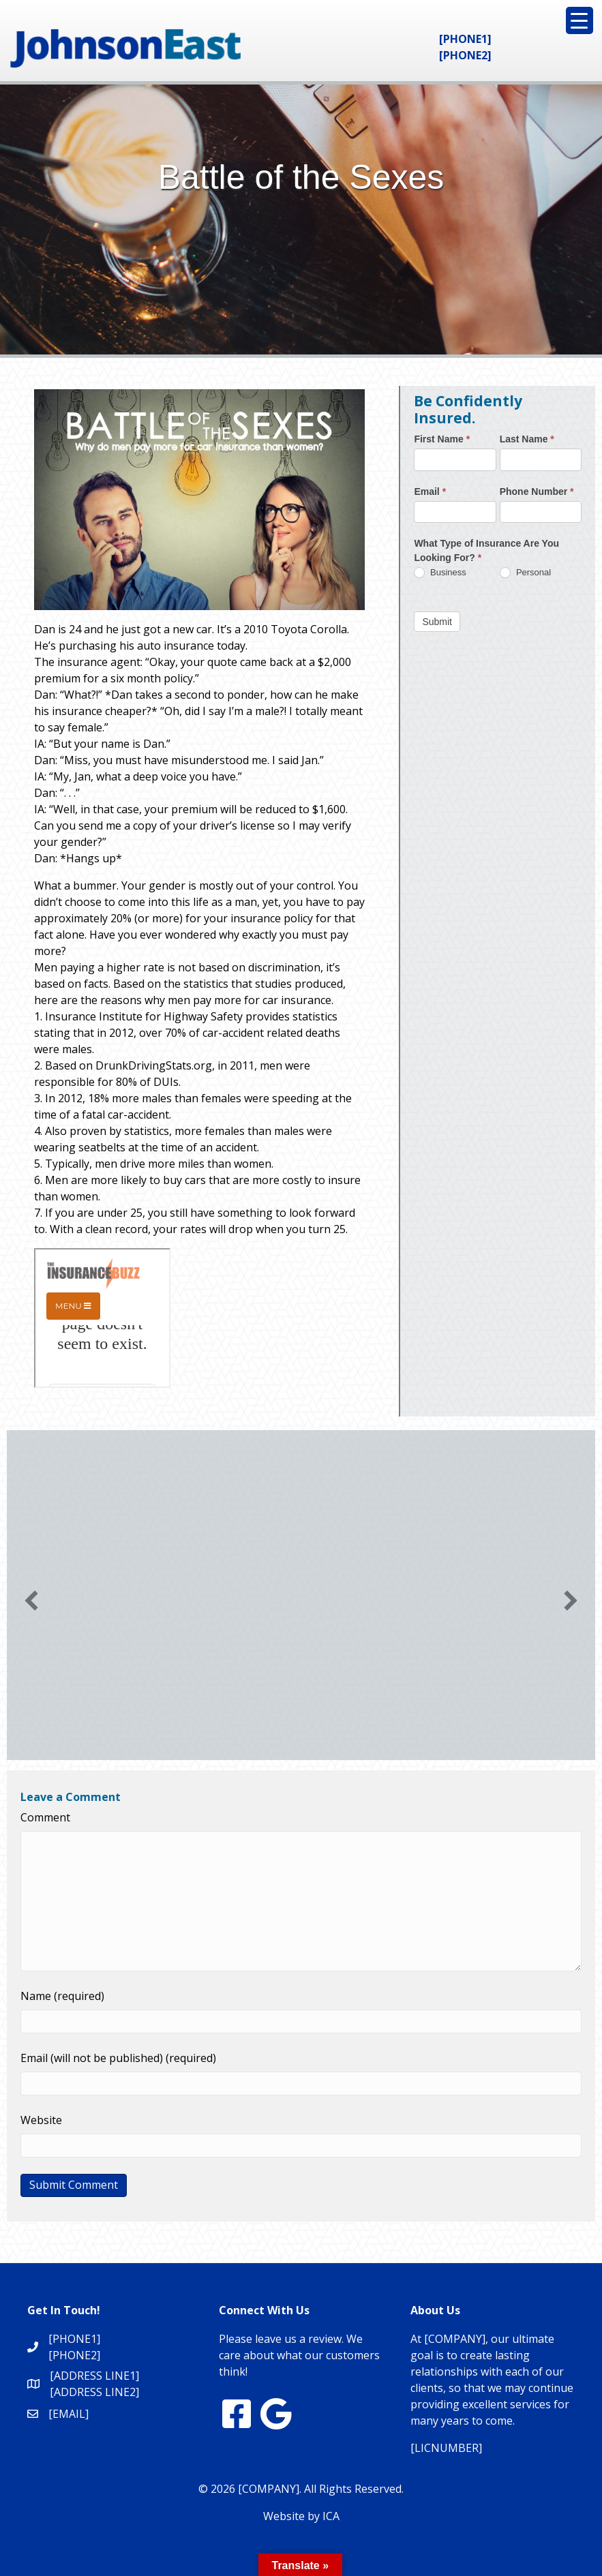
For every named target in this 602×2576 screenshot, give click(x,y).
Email (430, 491)
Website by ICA (301, 2516)
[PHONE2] (465, 55)
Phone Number (537, 491)
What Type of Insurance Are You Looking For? (486, 550)
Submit (437, 621)
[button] (31, 1600)
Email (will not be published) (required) (118, 2057)
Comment (45, 1817)
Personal (525, 573)
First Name (442, 439)
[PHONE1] (465, 38)
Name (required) (62, 1995)
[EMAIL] (68, 2413)
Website (41, 2119)
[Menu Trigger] (579, 20)
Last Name (527, 439)
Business (440, 573)
